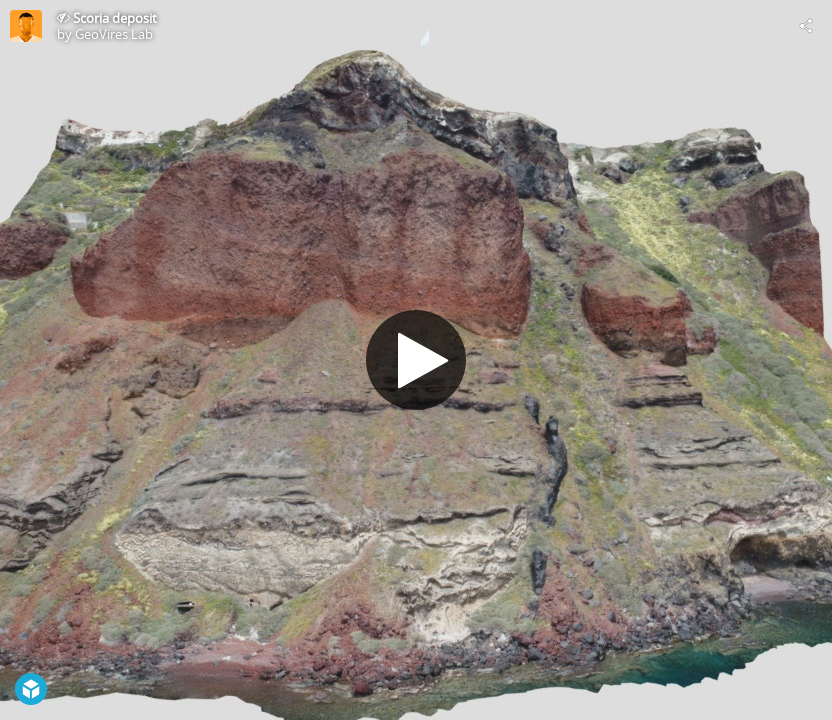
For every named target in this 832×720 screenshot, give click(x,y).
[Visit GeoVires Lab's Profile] (26, 26)
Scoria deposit (115, 18)
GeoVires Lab (114, 34)
